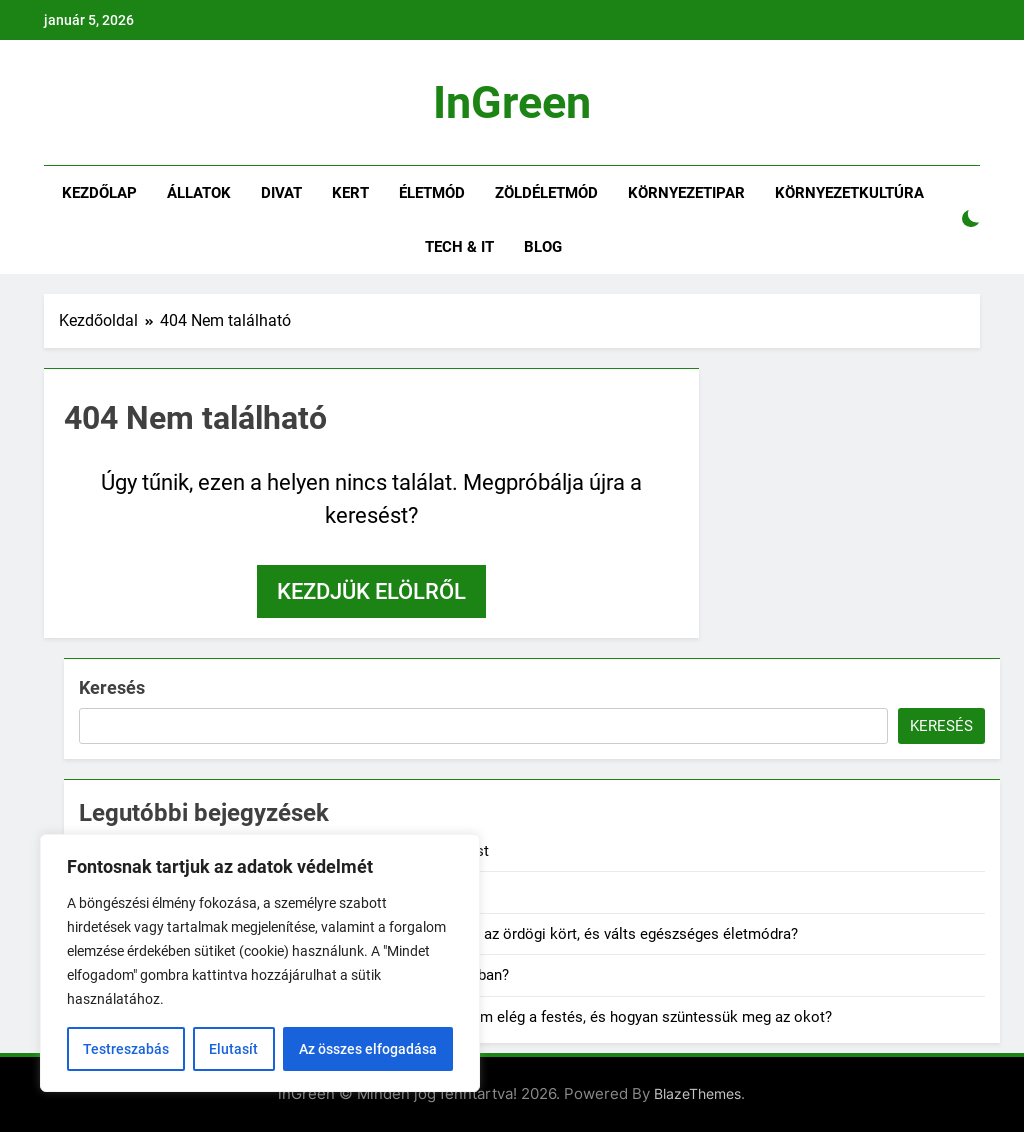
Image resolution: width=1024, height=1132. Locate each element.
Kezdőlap (99, 193)
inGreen (512, 102)
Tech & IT (459, 247)
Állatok (199, 193)
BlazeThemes (697, 1093)
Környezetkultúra (849, 193)
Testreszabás (126, 1049)
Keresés (112, 687)
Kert (350, 193)
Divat (281, 193)
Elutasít (233, 1049)
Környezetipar (686, 193)
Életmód (432, 193)
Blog (543, 247)
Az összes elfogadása (368, 1049)
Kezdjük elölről (371, 591)
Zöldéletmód (546, 193)
